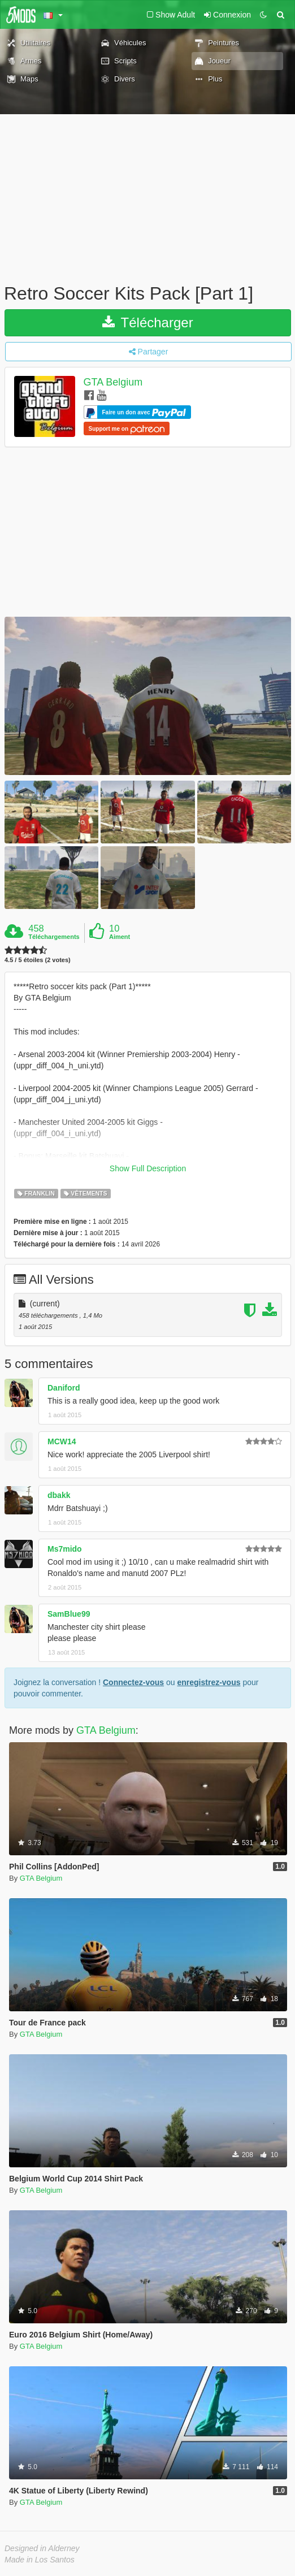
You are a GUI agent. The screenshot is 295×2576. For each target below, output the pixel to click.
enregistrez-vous (208, 1682)
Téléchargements (53, 936)
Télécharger (147, 322)
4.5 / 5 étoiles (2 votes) (38, 960)
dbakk (58, 1495)
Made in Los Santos (40, 2559)
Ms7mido (64, 1548)
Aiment (119, 936)
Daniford (63, 1387)
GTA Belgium (113, 382)
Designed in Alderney (42, 2548)
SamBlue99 (68, 1613)
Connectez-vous (133, 1682)
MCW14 (61, 1441)
